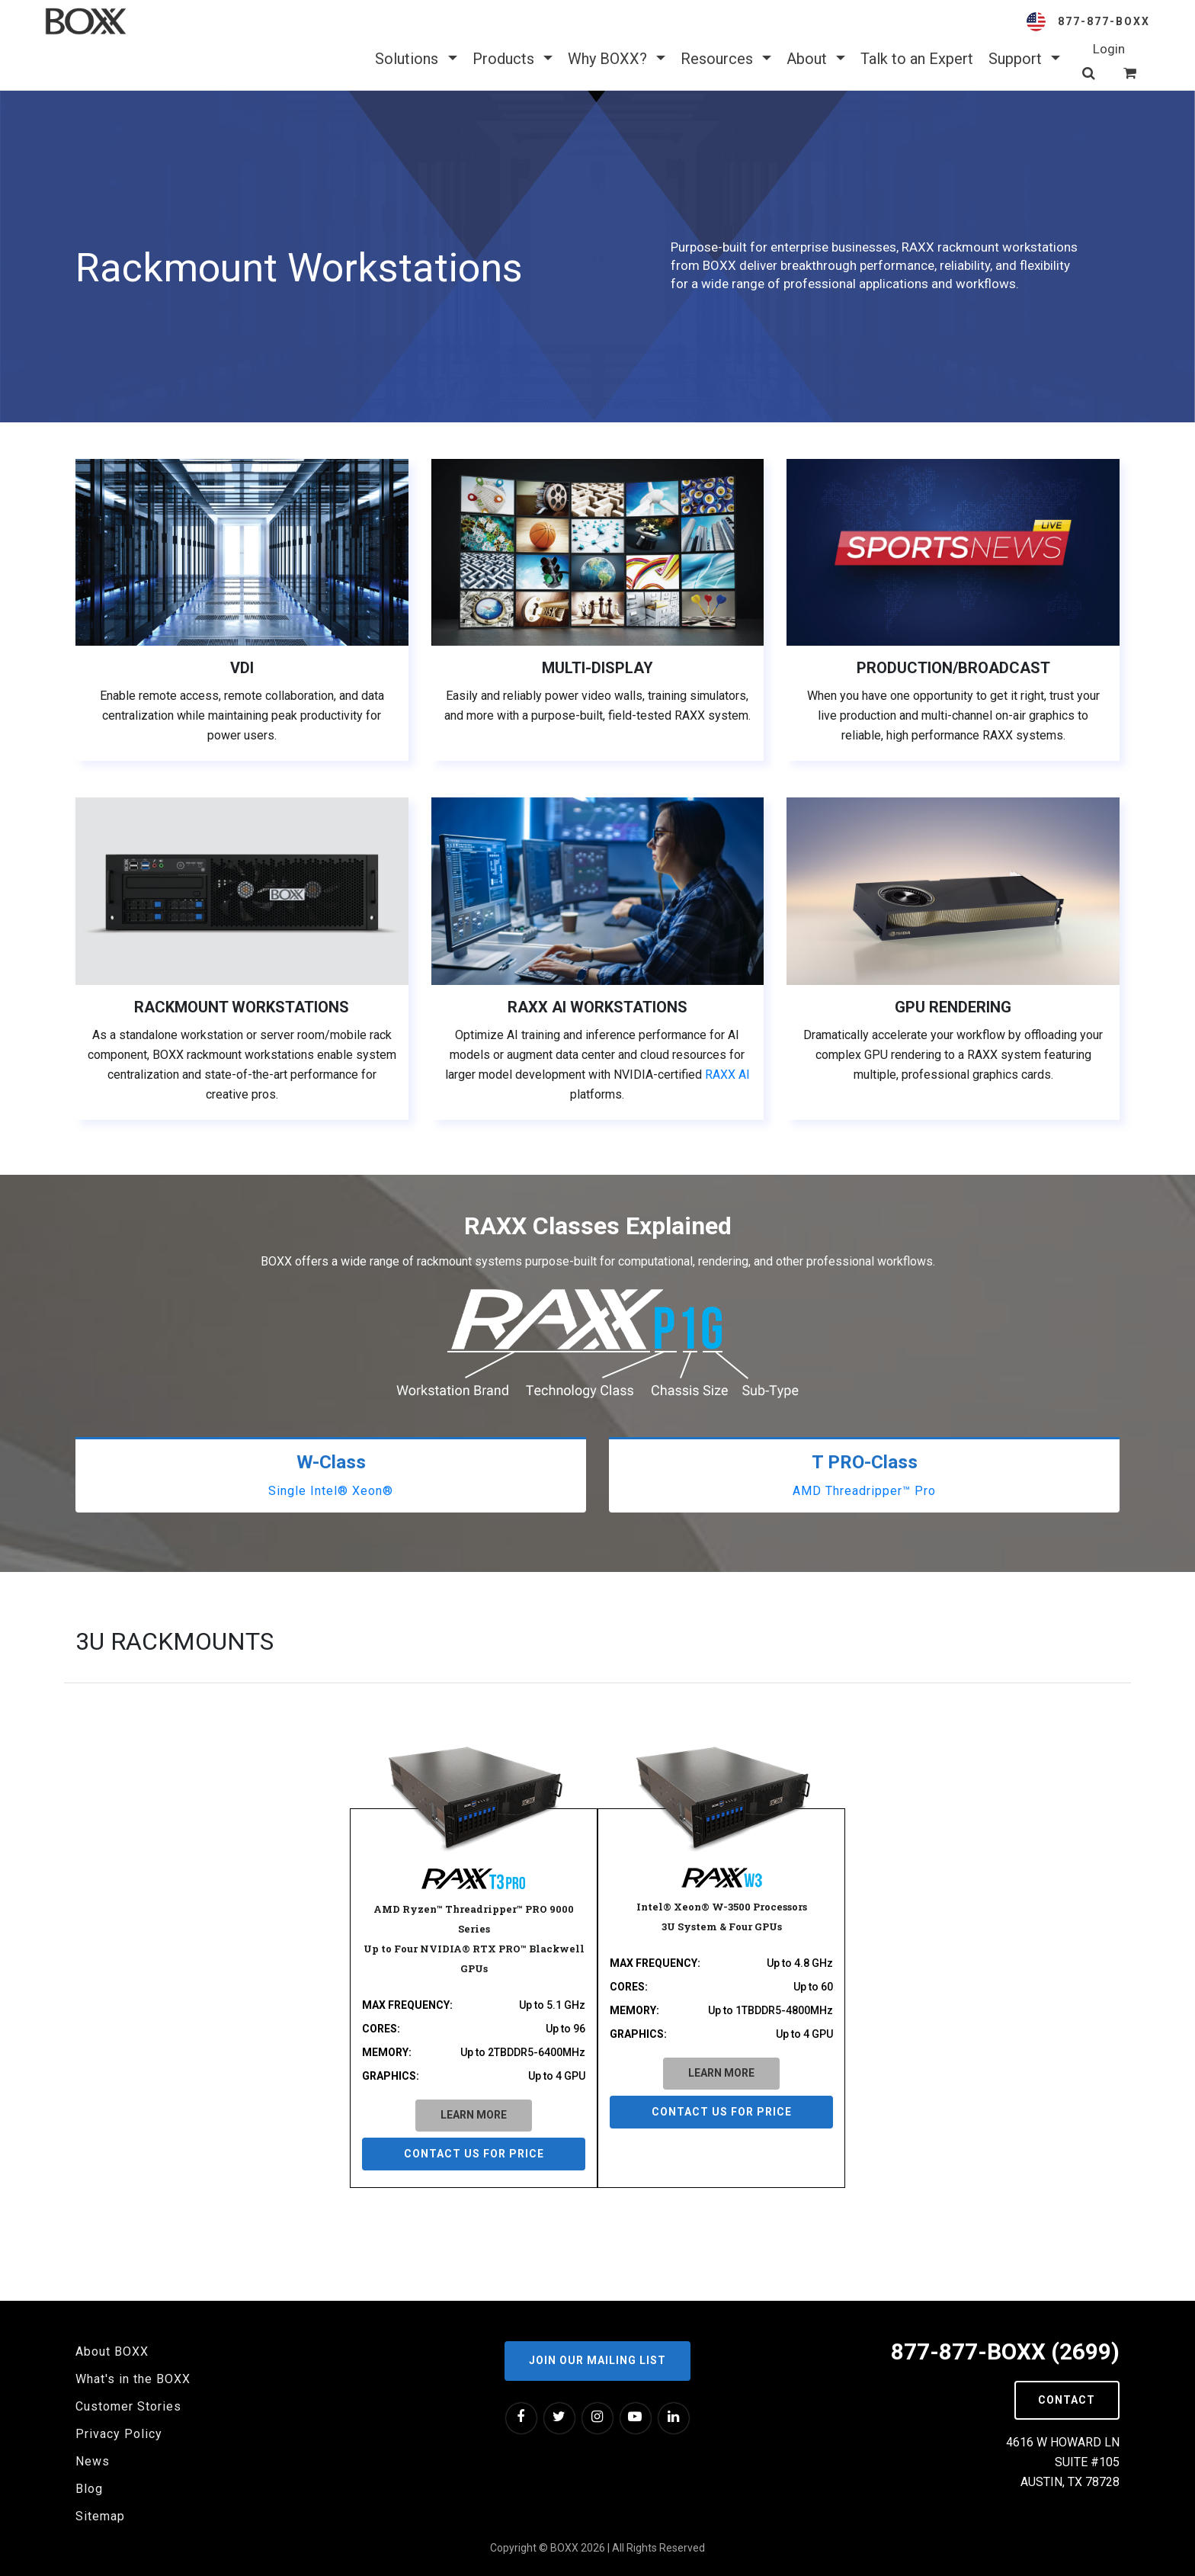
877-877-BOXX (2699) (1005, 2351)
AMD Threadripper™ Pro (864, 1491)
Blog (89, 2488)
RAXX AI (727, 1074)
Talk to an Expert (916, 59)
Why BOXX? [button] (616, 59)
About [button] (816, 59)
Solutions (416, 59)
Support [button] (1024, 59)
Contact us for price (474, 2154)
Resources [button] (726, 59)
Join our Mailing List (597, 2360)
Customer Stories (128, 2406)
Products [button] (513, 59)
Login (1109, 48)
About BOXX (112, 2351)
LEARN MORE (474, 2115)
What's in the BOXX (133, 2379)
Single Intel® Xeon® (330, 1491)
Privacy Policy (118, 2434)
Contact (1066, 2400)
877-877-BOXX (1104, 21)
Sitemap (100, 2516)
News (92, 2461)
